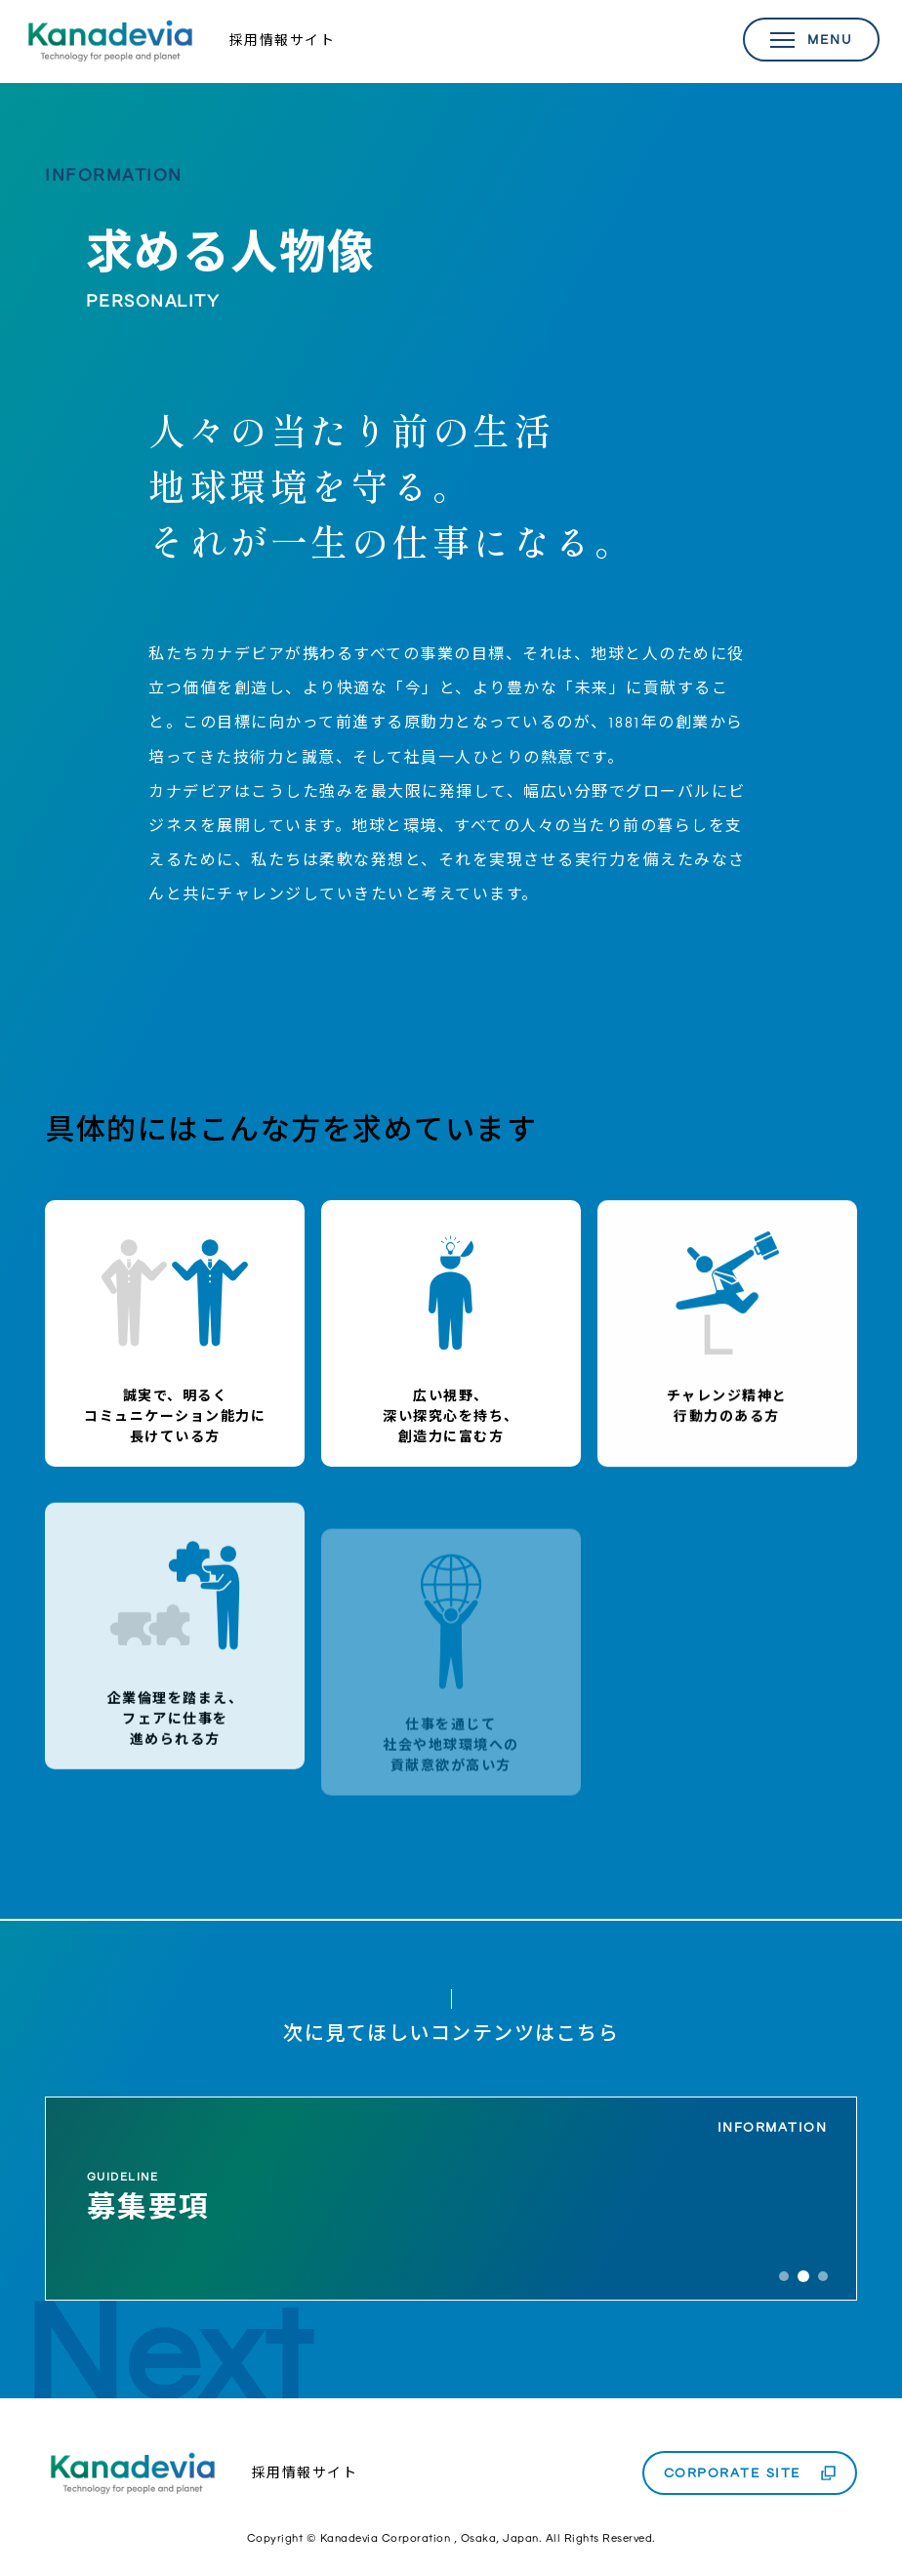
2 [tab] (803, 2276)
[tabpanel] (451, 2199)
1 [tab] (784, 2276)
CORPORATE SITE (732, 2472)
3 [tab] (823, 2276)
